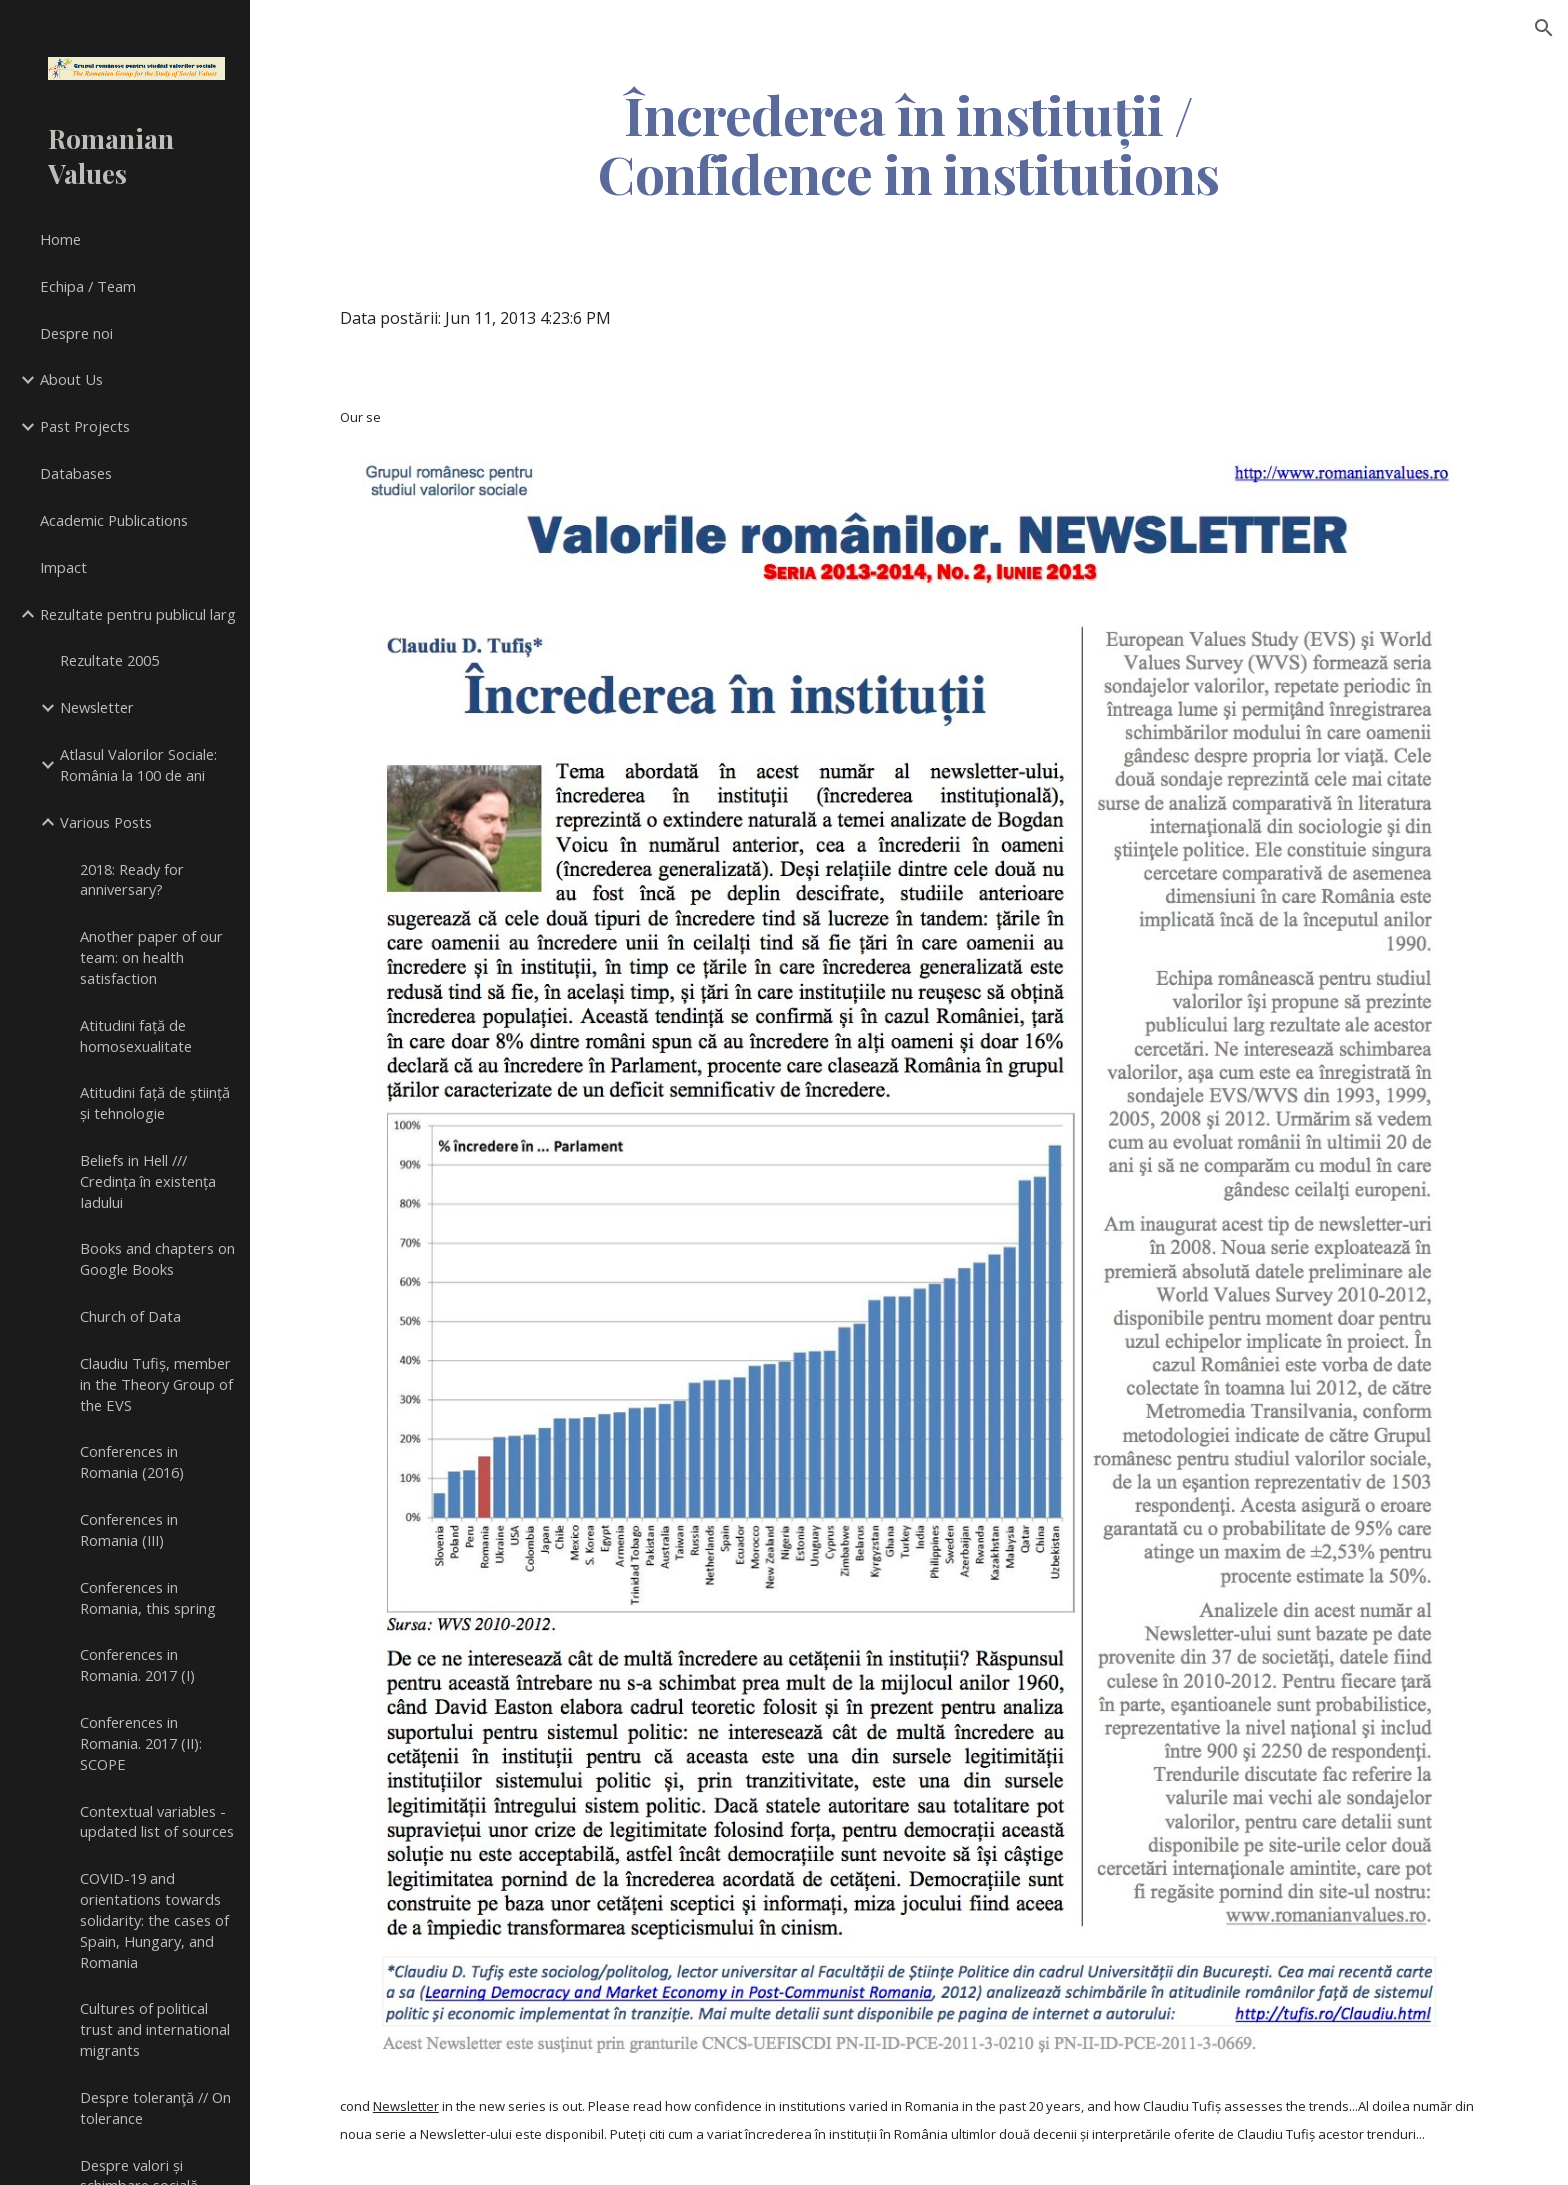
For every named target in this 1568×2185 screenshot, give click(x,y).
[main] (909, 143)
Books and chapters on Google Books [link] (157, 1258)
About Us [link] (71, 379)
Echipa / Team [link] (88, 286)
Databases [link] (76, 473)
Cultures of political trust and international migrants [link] (155, 2029)
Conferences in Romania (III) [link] (129, 1529)
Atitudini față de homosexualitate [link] (136, 1035)
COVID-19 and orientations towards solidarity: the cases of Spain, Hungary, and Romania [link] (154, 1919)
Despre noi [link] (76, 333)
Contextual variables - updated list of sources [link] (157, 1821)
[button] (1544, 28)
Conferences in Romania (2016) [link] (132, 1461)
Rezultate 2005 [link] (109, 660)
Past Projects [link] (85, 426)
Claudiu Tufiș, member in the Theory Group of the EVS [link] (156, 1384)
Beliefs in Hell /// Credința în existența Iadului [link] (148, 1181)
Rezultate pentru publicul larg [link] (138, 614)
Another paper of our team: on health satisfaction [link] (151, 957)
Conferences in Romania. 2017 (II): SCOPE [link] (141, 1743)
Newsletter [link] (97, 707)
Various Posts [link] (106, 822)
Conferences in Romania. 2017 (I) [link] (137, 1664)
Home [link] (60, 239)
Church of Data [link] (130, 1316)
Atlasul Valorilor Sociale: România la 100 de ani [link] (138, 764)
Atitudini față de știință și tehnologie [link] (155, 1102)
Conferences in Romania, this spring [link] (148, 1597)
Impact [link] (63, 567)
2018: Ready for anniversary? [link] (132, 879)
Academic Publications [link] (114, 520)
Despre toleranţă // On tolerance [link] (155, 2107)
